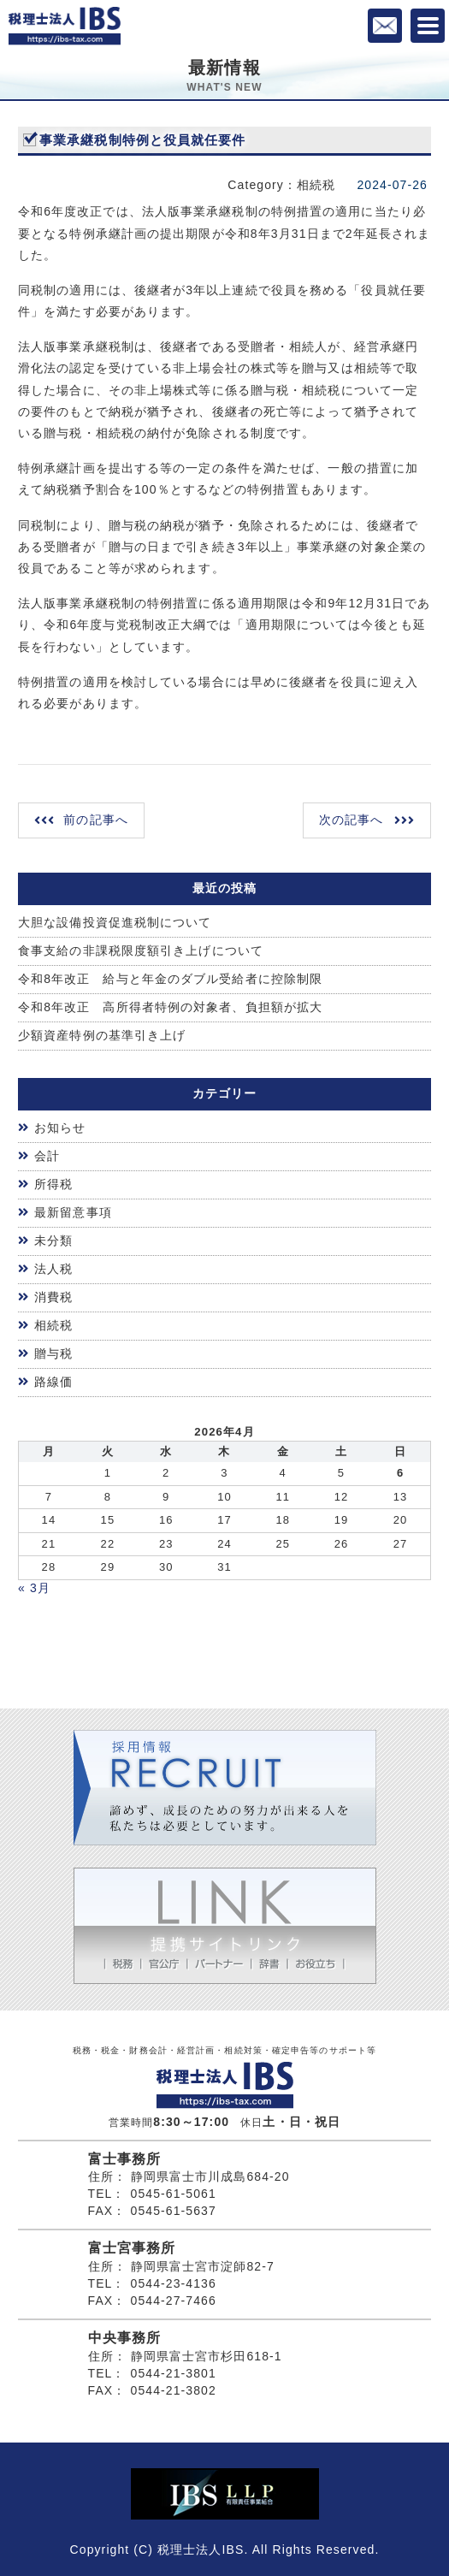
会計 (47, 1156)
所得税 (53, 1184)
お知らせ (60, 1127)
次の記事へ (351, 819)
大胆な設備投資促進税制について (115, 922)
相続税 (53, 1325)
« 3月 (34, 1588)
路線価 (53, 1382)
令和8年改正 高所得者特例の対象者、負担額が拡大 (170, 1007)
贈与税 (53, 1353)
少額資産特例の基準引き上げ (102, 1035)
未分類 (53, 1240)
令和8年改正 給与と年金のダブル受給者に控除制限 (170, 979)
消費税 (53, 1297)
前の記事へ (95, 819)
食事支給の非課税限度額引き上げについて (140, 950)
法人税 (53, 1269)
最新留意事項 (73, 1212)
